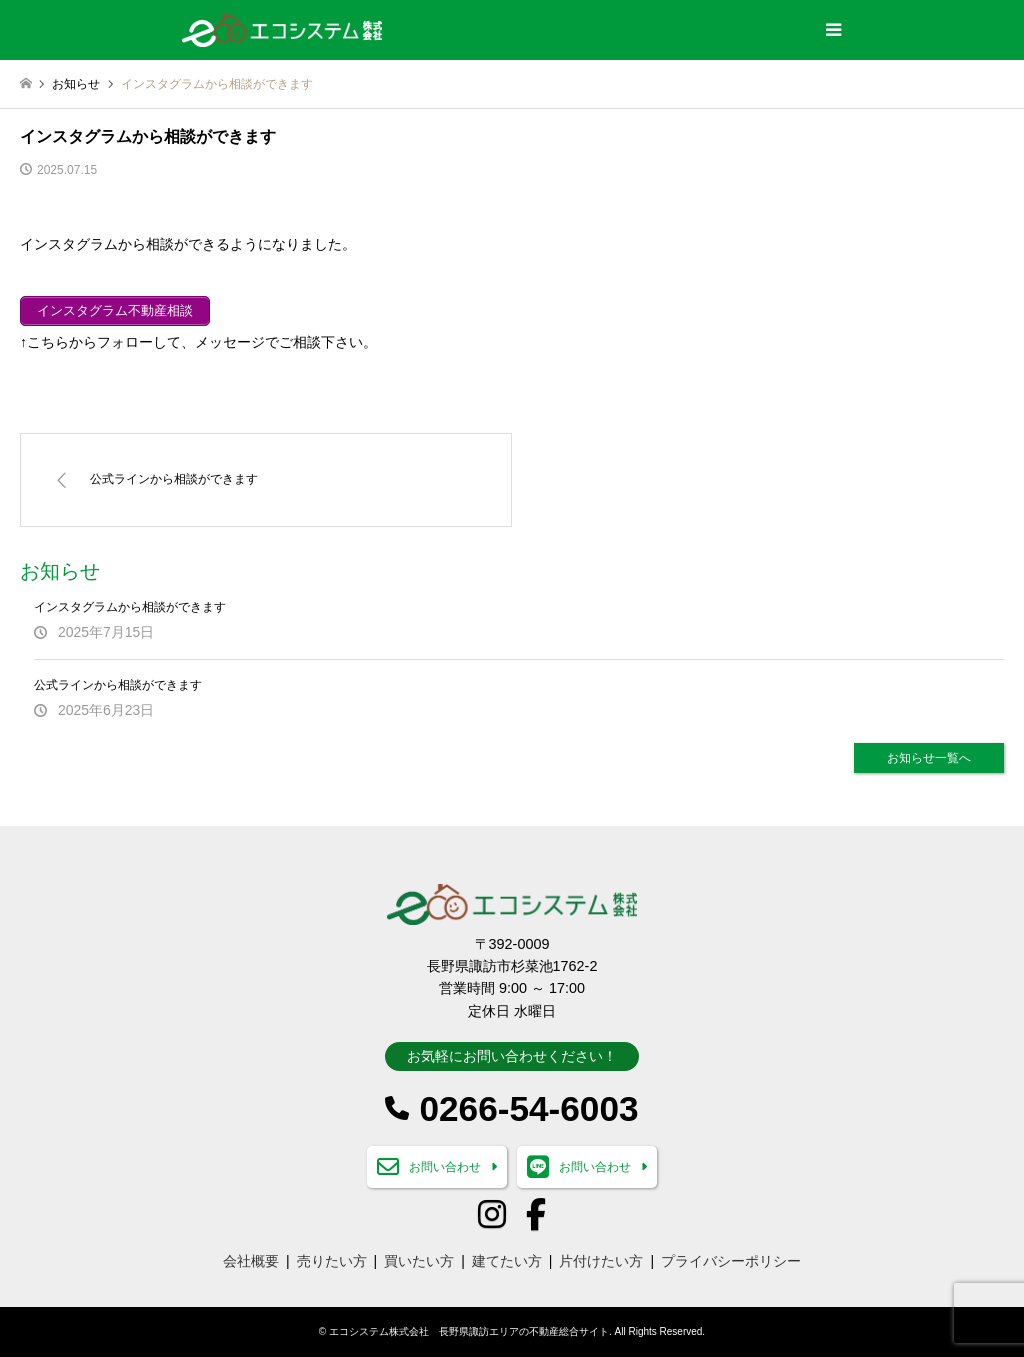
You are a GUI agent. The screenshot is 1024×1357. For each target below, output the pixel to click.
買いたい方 (419, 1261)
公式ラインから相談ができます (118, 685)
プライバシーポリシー (731, 1261)
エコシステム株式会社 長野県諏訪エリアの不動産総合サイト (469, 1331)
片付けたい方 (601, 1261)
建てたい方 (507, 1261)
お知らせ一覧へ (929, 758)
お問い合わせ (445, 1167)
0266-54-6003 (528, 1108)
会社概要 (251, 1261)
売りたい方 (332, 1261)
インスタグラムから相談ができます (130, 607)
